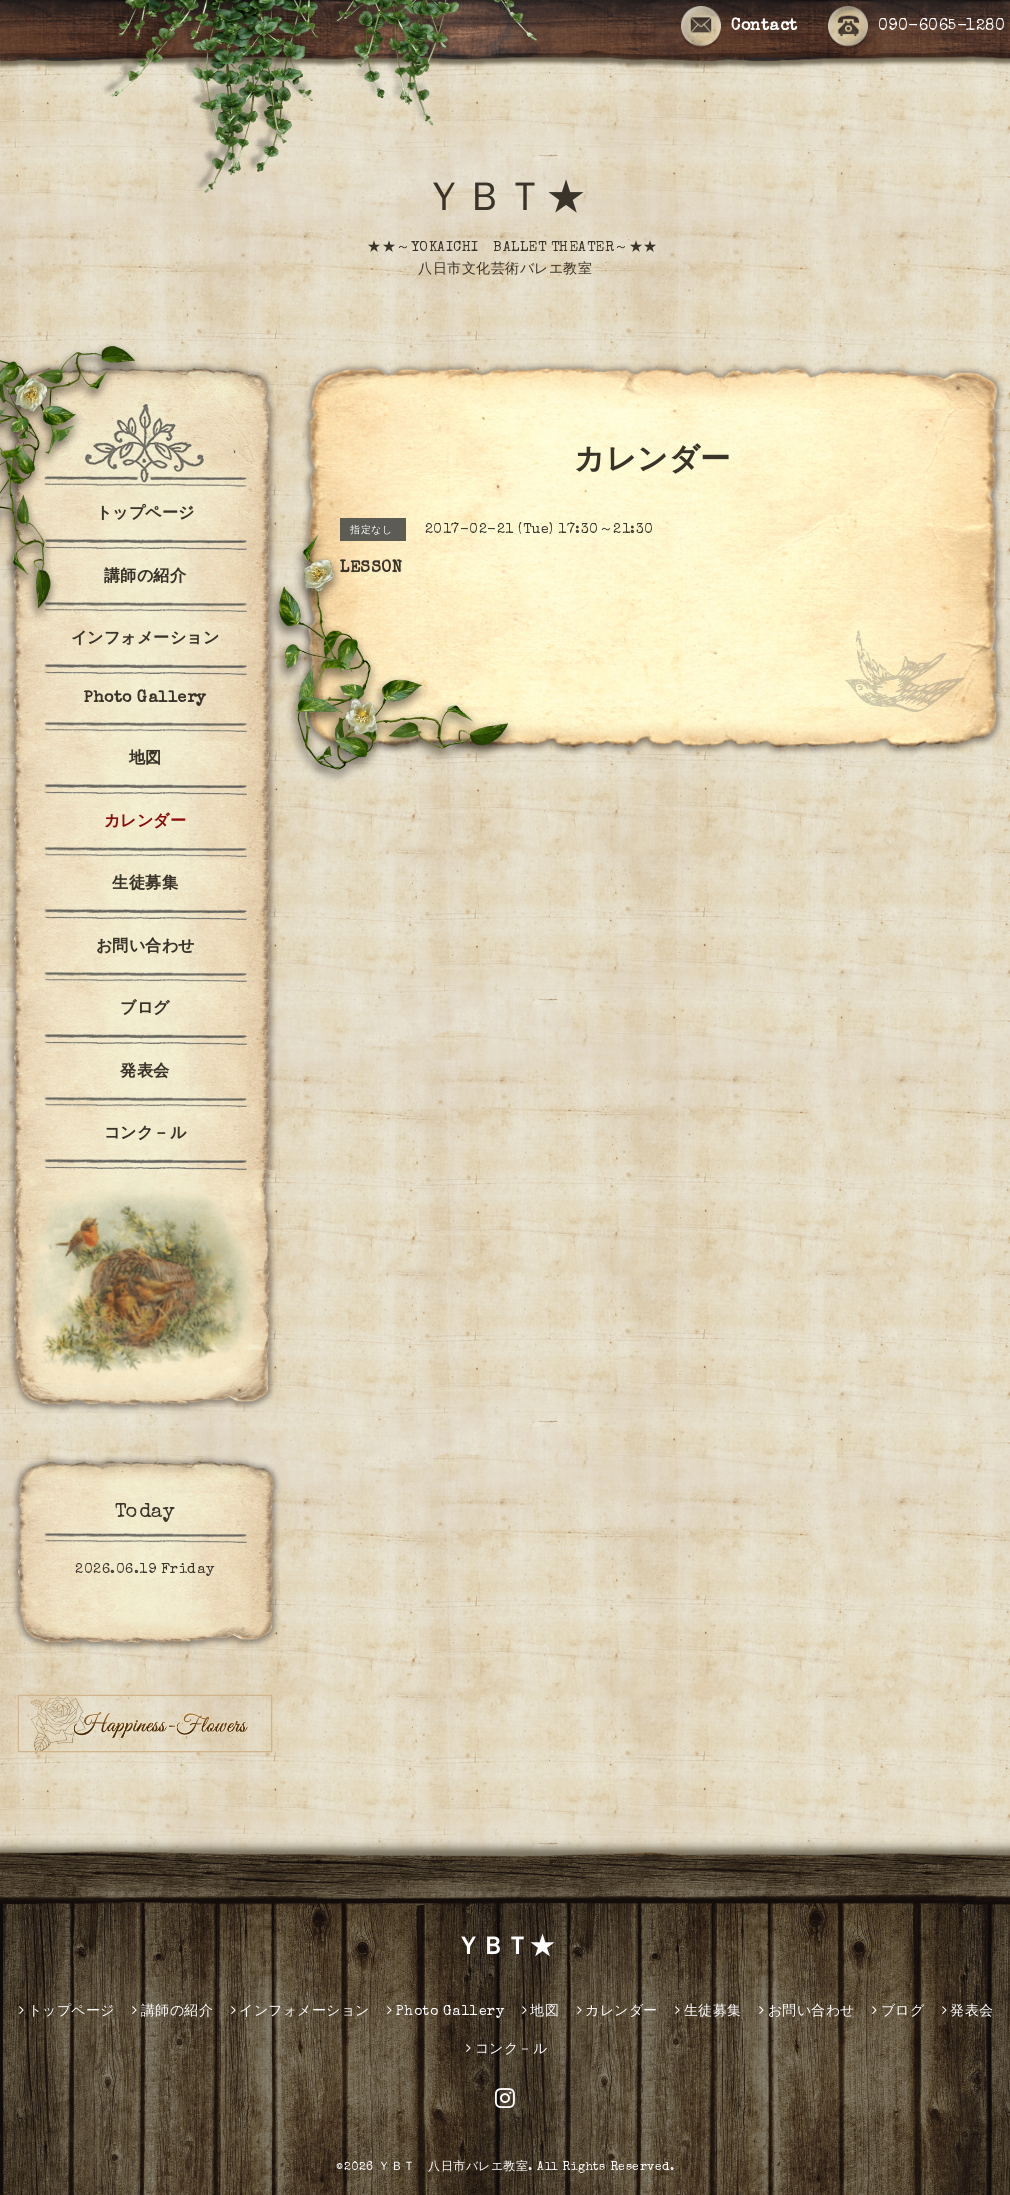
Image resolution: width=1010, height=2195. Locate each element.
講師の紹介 (145, 578)
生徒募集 (145, 885)
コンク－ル (145, 1135)
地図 (145, 760)
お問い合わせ (145, 948)
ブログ (145, 1010)
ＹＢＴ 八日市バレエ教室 (453, 2168)
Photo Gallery (145, 699)
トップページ (145, 515)
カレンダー (145, 823)
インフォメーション (145, 640)
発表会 (145, 1073)
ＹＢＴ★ (505, 202)
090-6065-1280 (917, 27)
